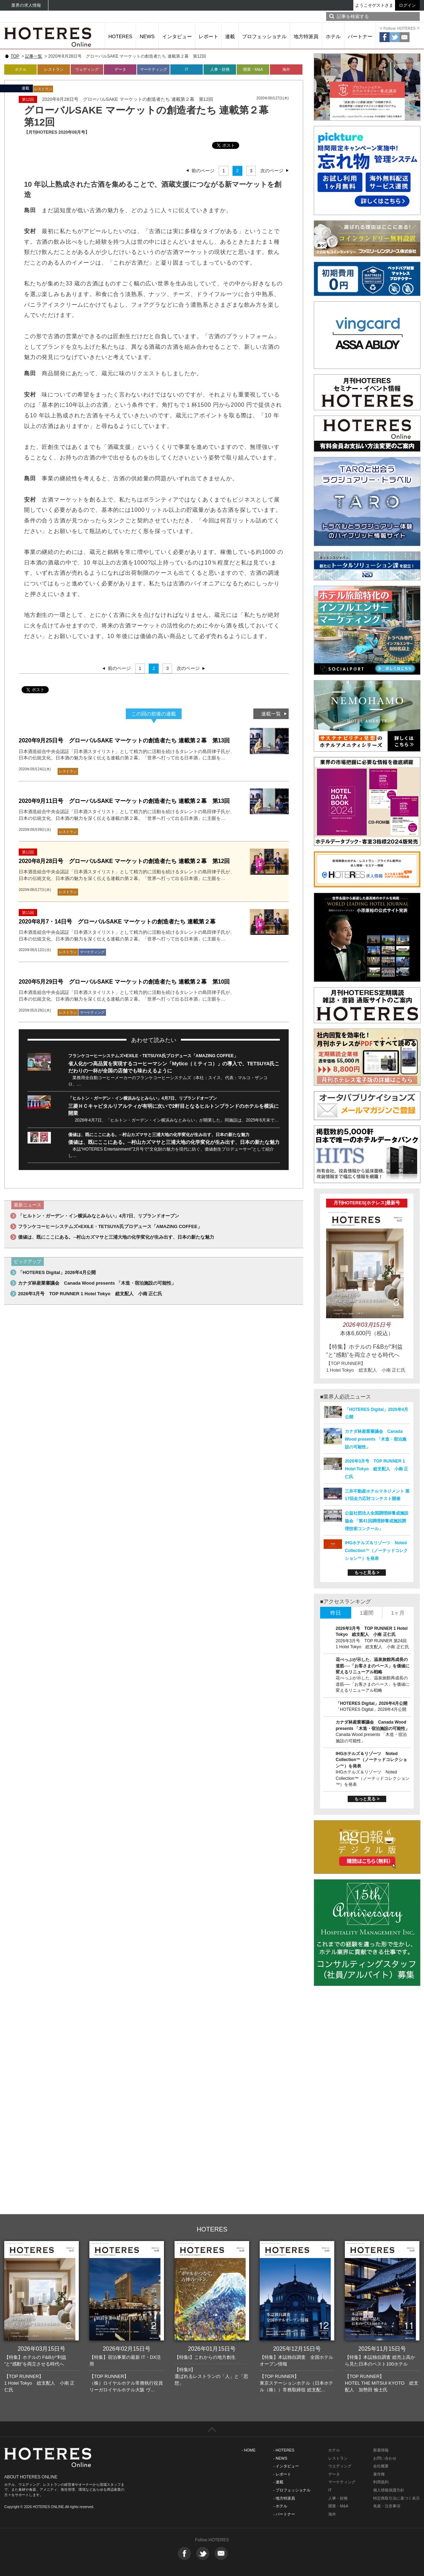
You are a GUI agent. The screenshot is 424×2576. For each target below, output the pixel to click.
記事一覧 (33, 56)
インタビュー (177, 36)
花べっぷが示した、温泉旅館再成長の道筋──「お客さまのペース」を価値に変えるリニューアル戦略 (373, 1665)
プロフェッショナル (264, 36)
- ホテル (280, 2506)
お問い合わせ (384, 2458)
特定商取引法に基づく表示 (396, 2498)
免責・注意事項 (386, 2506)
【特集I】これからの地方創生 (205, 2357)
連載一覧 (271, 714)
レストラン (54, 69)
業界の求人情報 (26, 5)
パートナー (360, 36)
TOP (15, 56)
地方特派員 (306, 36)
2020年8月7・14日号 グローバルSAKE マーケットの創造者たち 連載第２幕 (117, 922)
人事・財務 (220, 69)
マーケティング (153, 69)
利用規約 (381, 2482)
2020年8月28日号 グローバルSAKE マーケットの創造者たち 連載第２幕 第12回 (124, 861)
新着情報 (381, 2450)
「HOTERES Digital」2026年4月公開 (57, 1272)
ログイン (407, 5)
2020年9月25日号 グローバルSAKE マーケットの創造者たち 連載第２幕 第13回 (124, 740)
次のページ (271, 170)
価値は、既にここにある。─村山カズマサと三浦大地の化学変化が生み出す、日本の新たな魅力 (158, 1134)
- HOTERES (283, 2450)
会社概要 (381, 2466)
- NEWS (280, 2458)
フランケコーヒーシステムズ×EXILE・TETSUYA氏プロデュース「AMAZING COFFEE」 (153, 1055)
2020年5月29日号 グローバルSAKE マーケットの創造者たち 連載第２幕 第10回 (124, 982)
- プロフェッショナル (292, 2490)
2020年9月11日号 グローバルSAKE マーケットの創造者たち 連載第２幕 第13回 (124, 801)
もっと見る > (366, 1572)
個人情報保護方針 (388, 2490)
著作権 (379, 2474)
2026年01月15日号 (212, 2349)
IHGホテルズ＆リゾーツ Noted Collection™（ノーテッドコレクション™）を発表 (376, 1550)
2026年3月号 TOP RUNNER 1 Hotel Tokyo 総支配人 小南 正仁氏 (90, 1293)
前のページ (203, 170)
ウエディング (340, 2466)
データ (120, 69)
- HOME (249, 2450)
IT (186, 69)
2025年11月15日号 (382, 2349)
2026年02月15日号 (127, 2349)
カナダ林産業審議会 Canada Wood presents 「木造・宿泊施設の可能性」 (97, 1283)
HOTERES (120, 36)
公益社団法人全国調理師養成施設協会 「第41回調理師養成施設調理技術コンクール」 (376, 1521)
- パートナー (284, 2514)
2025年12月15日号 (297, 2349)
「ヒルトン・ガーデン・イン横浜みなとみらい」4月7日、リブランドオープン (142, 1098)
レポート (208, 36)
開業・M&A (253, 69)
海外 (286, 69)
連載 (230, 36)
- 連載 (278, 2482)
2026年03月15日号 (41, 2349)
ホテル (333, 36)
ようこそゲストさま (374, 5)
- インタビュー (286, 2466)
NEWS (147, 36)
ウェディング (87, 69)
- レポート (282, 2474)
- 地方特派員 (284, 2498)
